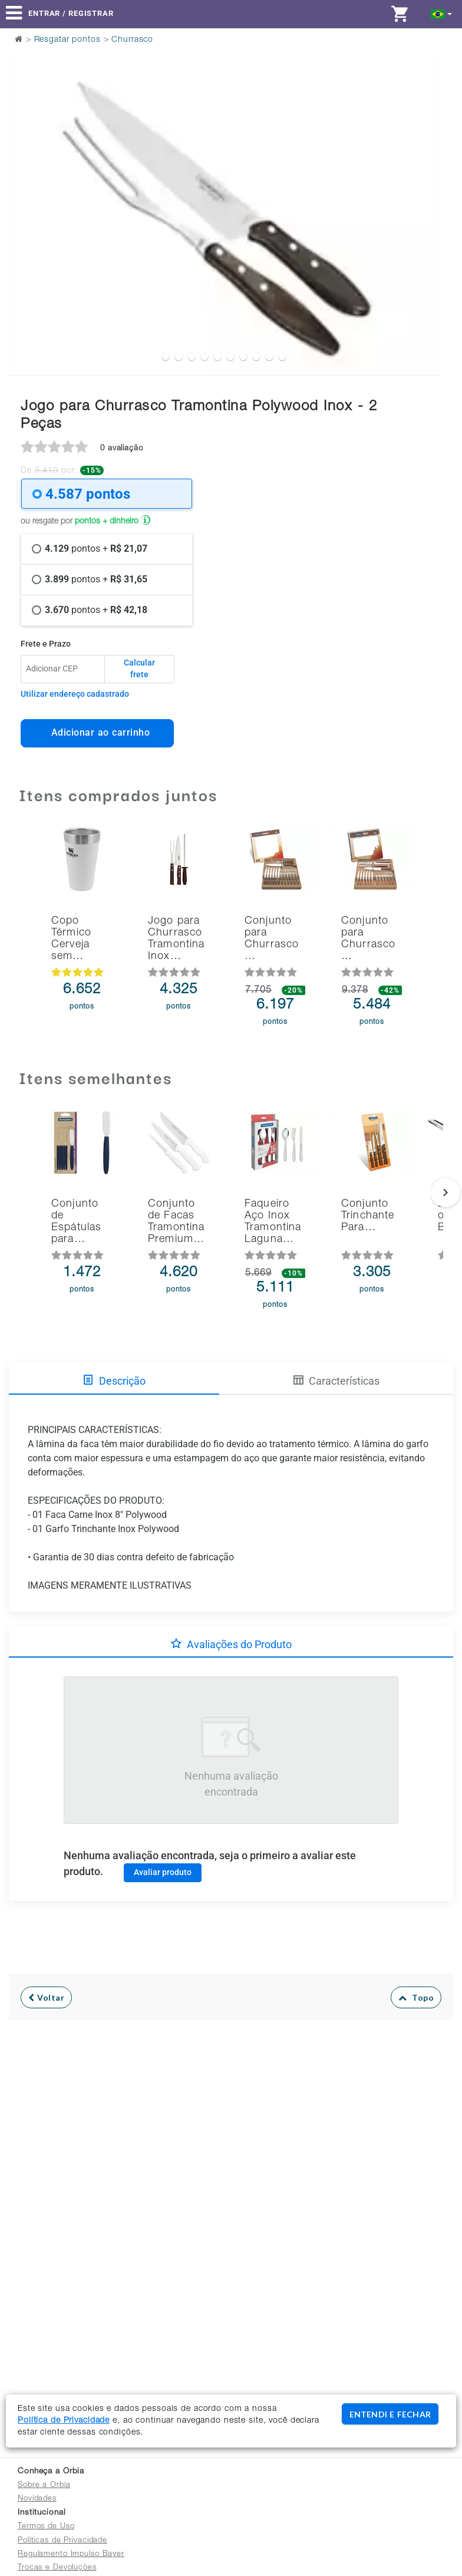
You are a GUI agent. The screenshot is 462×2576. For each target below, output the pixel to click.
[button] (441, 13)
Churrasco (132, 40)
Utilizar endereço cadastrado (75, 694)
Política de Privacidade (64, 2421)
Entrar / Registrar (71, 13)
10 (282, 356)
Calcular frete (139, 668)
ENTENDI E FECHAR (390, 2414)
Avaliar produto (163, 1872)
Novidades (37, 2499)
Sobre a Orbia (44, 2485)
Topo (416, 1997)
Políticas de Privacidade (62, 2541)
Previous (25, 184)
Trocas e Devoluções (57, 2568)
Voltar (46, 1997)
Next (423, 184)
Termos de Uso (46, 2527)
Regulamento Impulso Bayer (71, 2554)
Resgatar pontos (67, 40)
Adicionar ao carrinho (97, 732)
